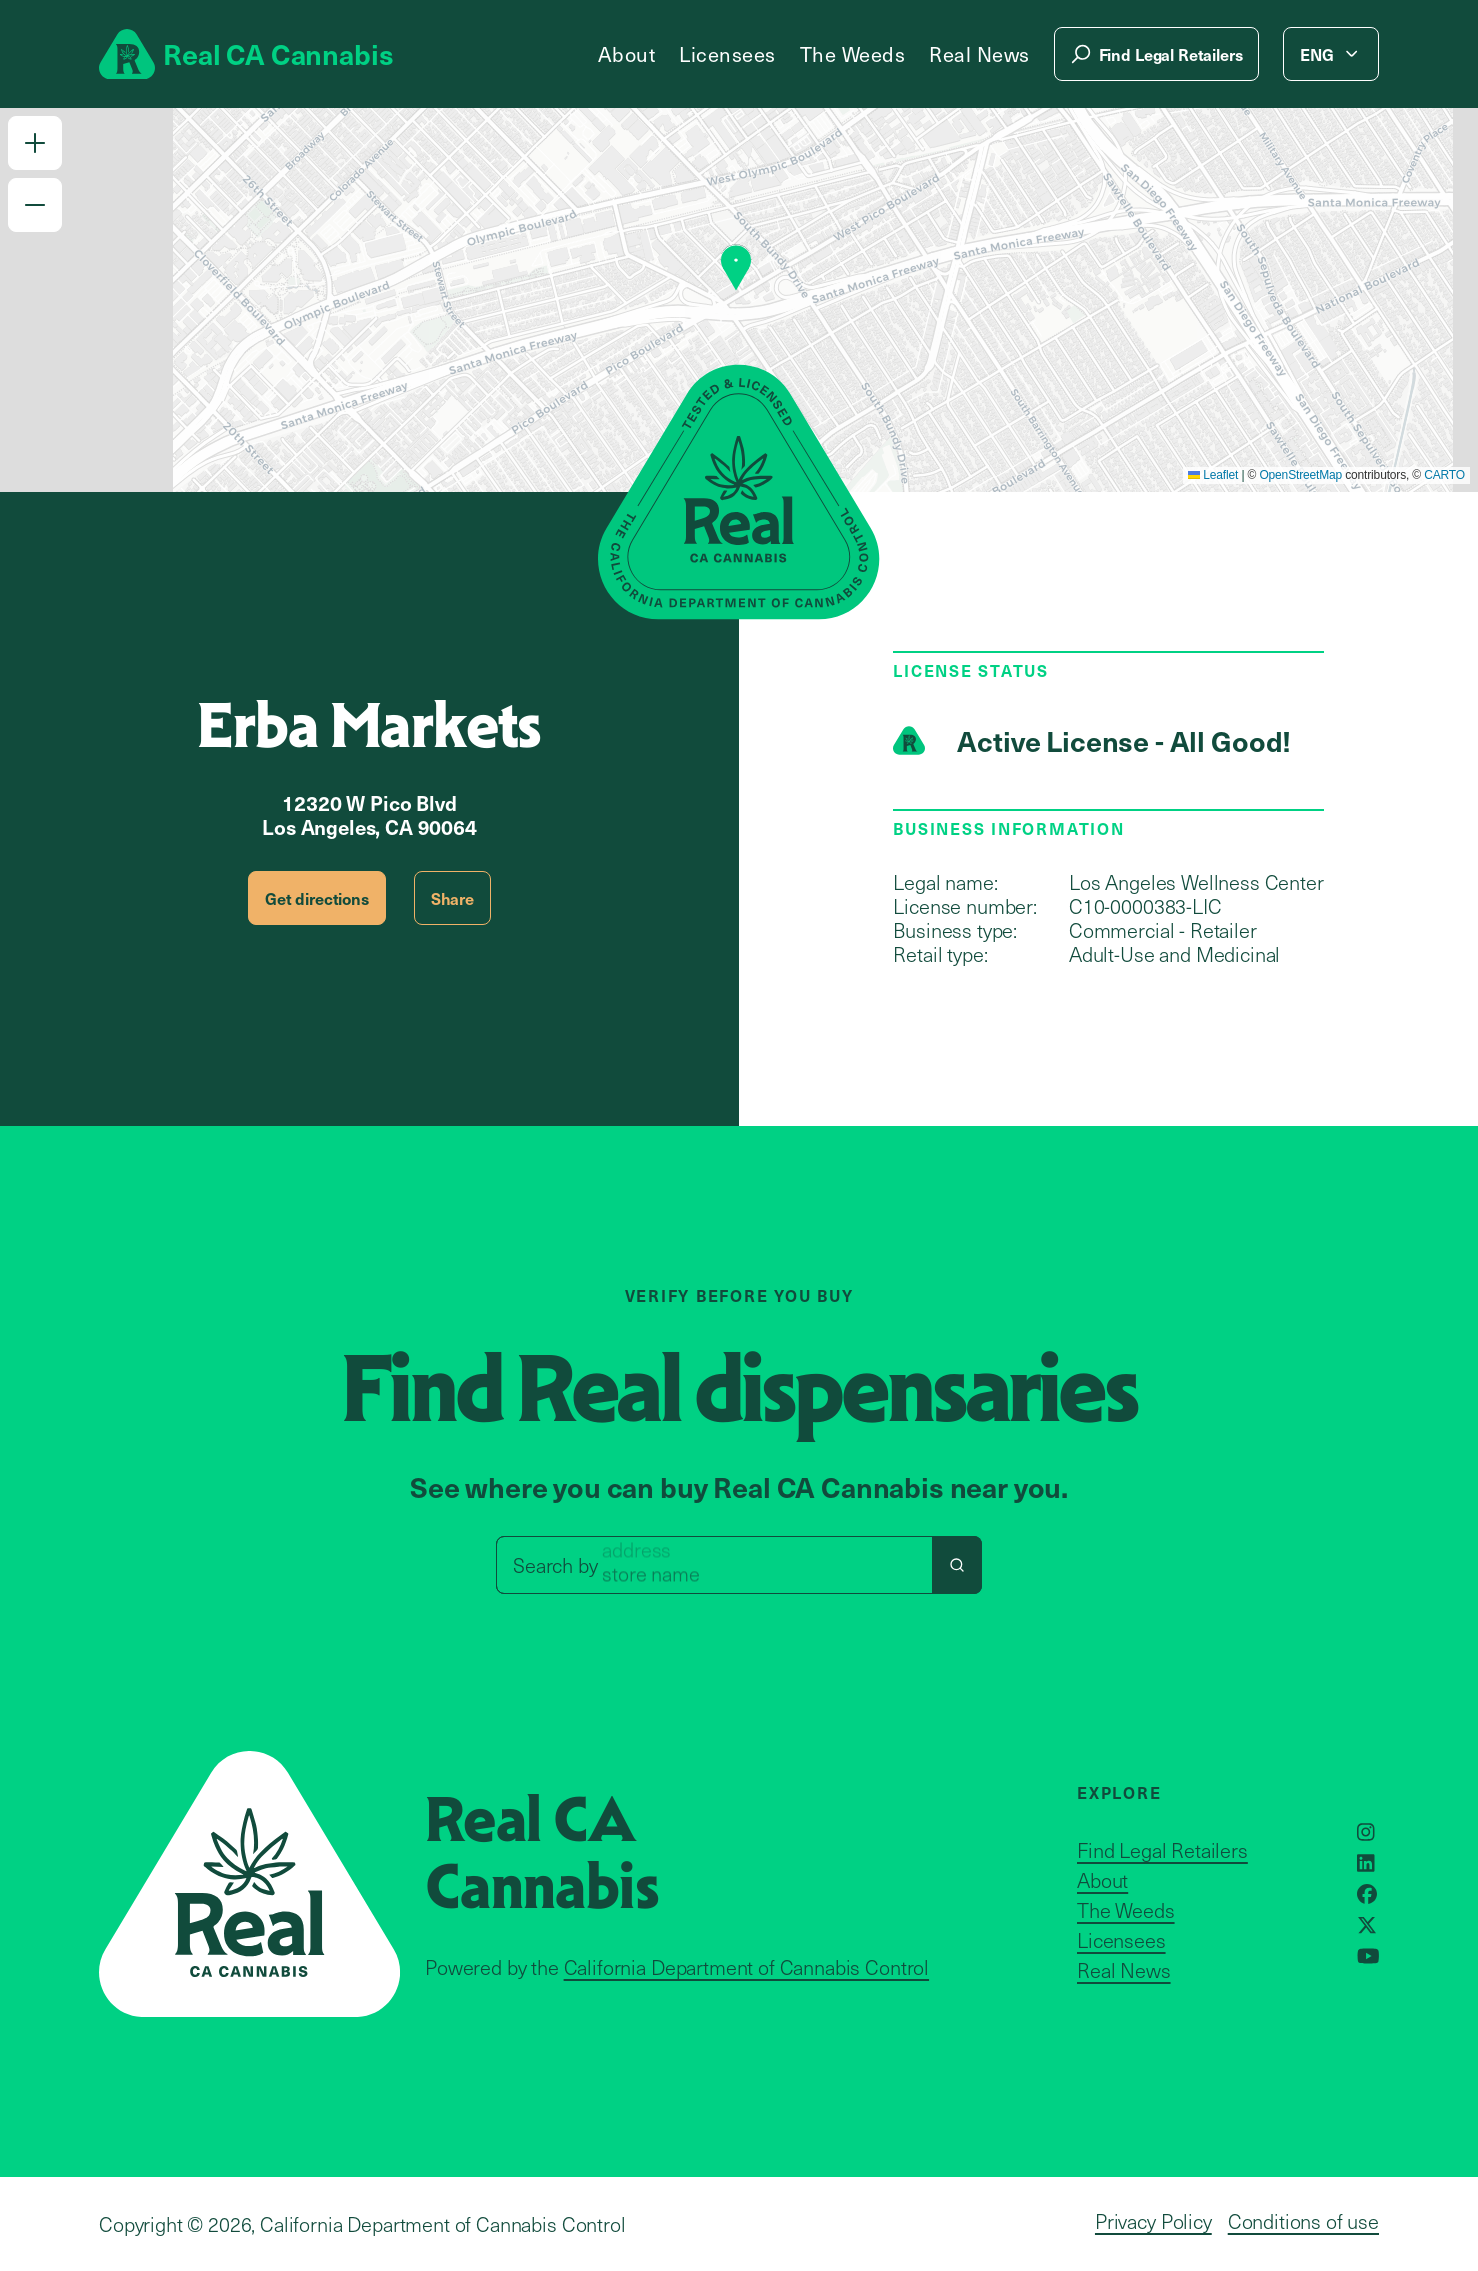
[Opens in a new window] (1366, 1832)
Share (452, 898)
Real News (979, 54)
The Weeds (853, 54)
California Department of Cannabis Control (746, 1967)
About (627, 54)
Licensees (727, 54)
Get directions (317, 898)
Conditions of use (1303, 2221)
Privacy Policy (1153, 2221)
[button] (35, 143)
